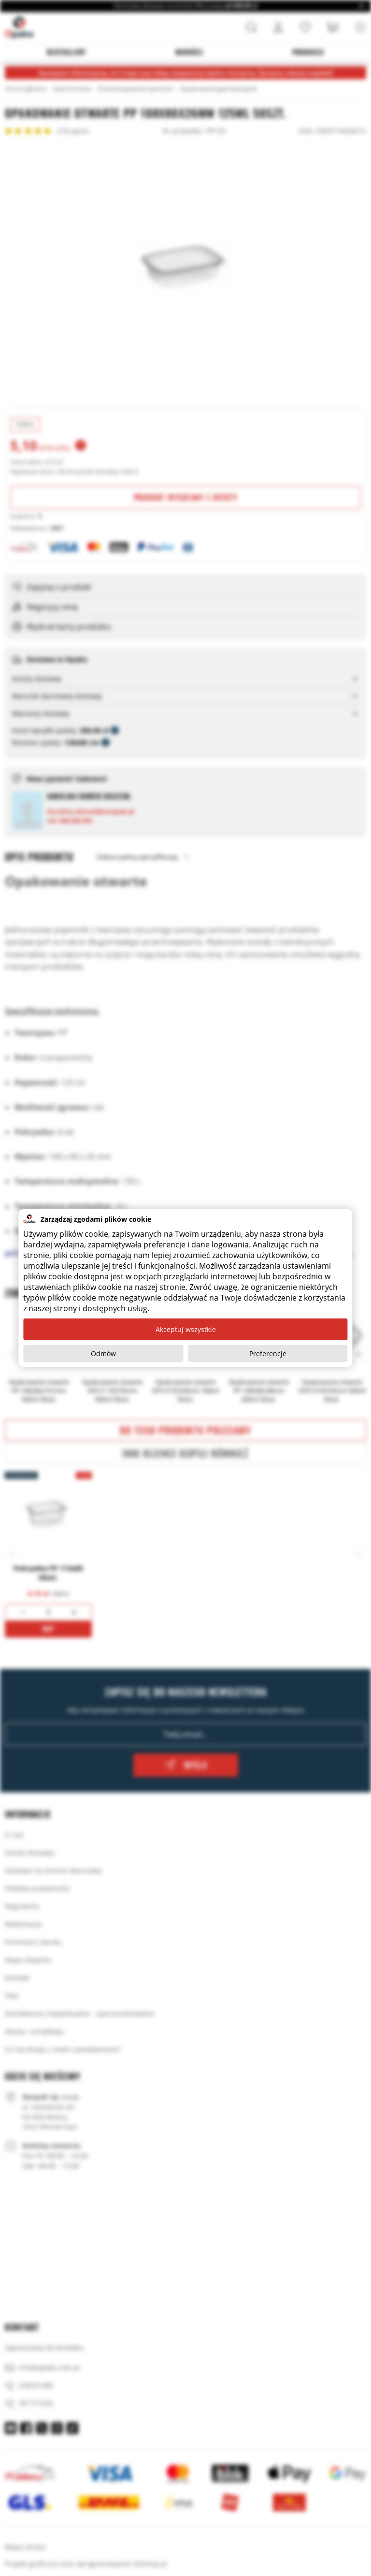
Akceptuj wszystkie (186, 1329)
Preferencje (267, 1353)
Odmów (103, 1353)
